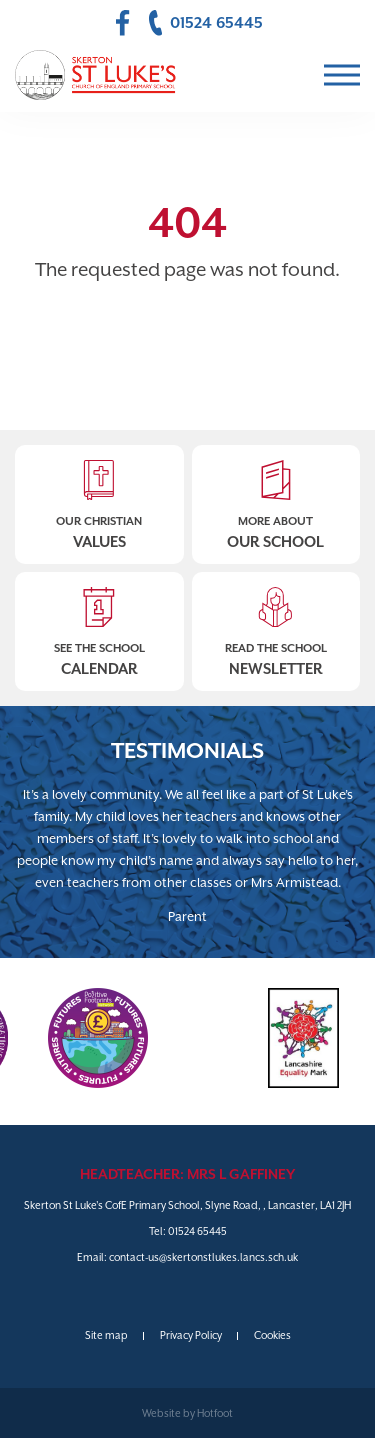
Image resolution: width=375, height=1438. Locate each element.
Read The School (276, 625)
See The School (99, 625)
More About (276, 498)
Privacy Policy (191, 1335)
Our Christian (99, 498)
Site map (106, 1335)
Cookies (272, 1335)
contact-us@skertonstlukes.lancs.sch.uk (203, 1257)
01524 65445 (197, 1231)
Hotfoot (215, 1413)
